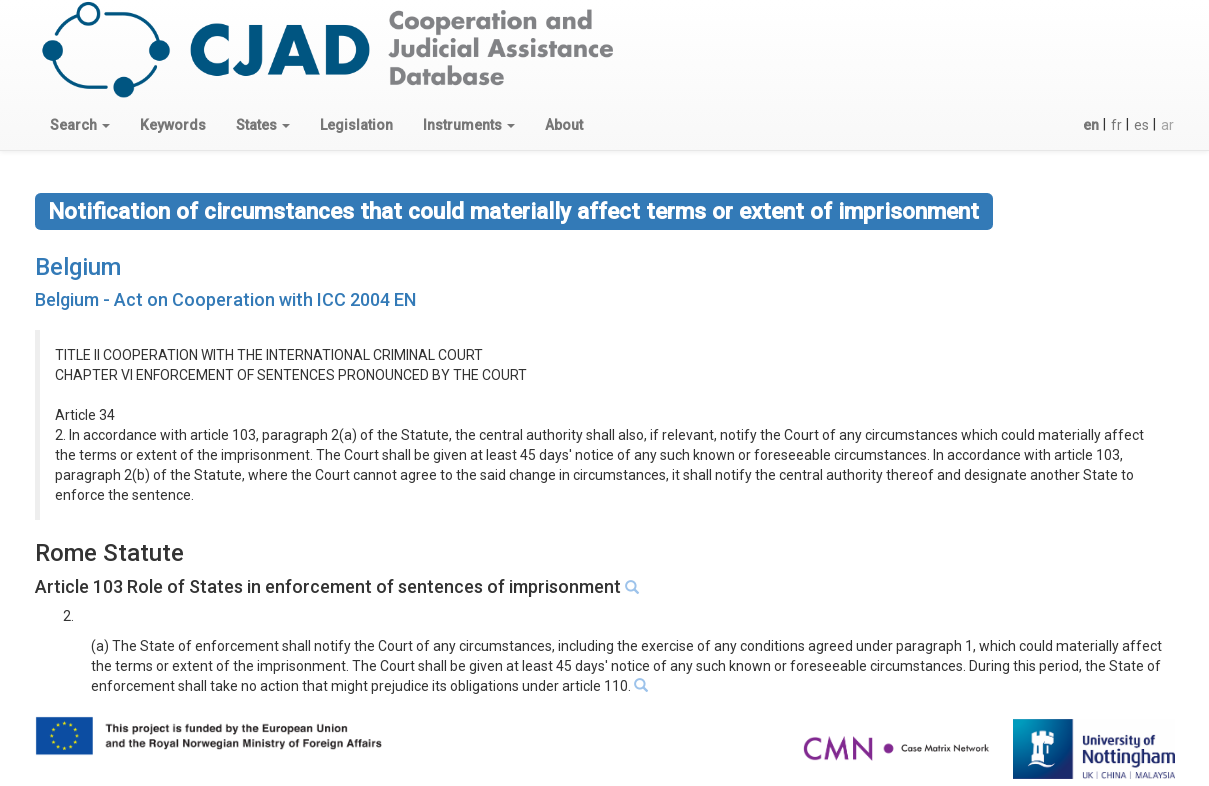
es (1141, 125)
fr (1116, 125)
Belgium (78, 267)
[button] (80, 125)
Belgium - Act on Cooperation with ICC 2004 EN (225, 299)
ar (1167, 125)
